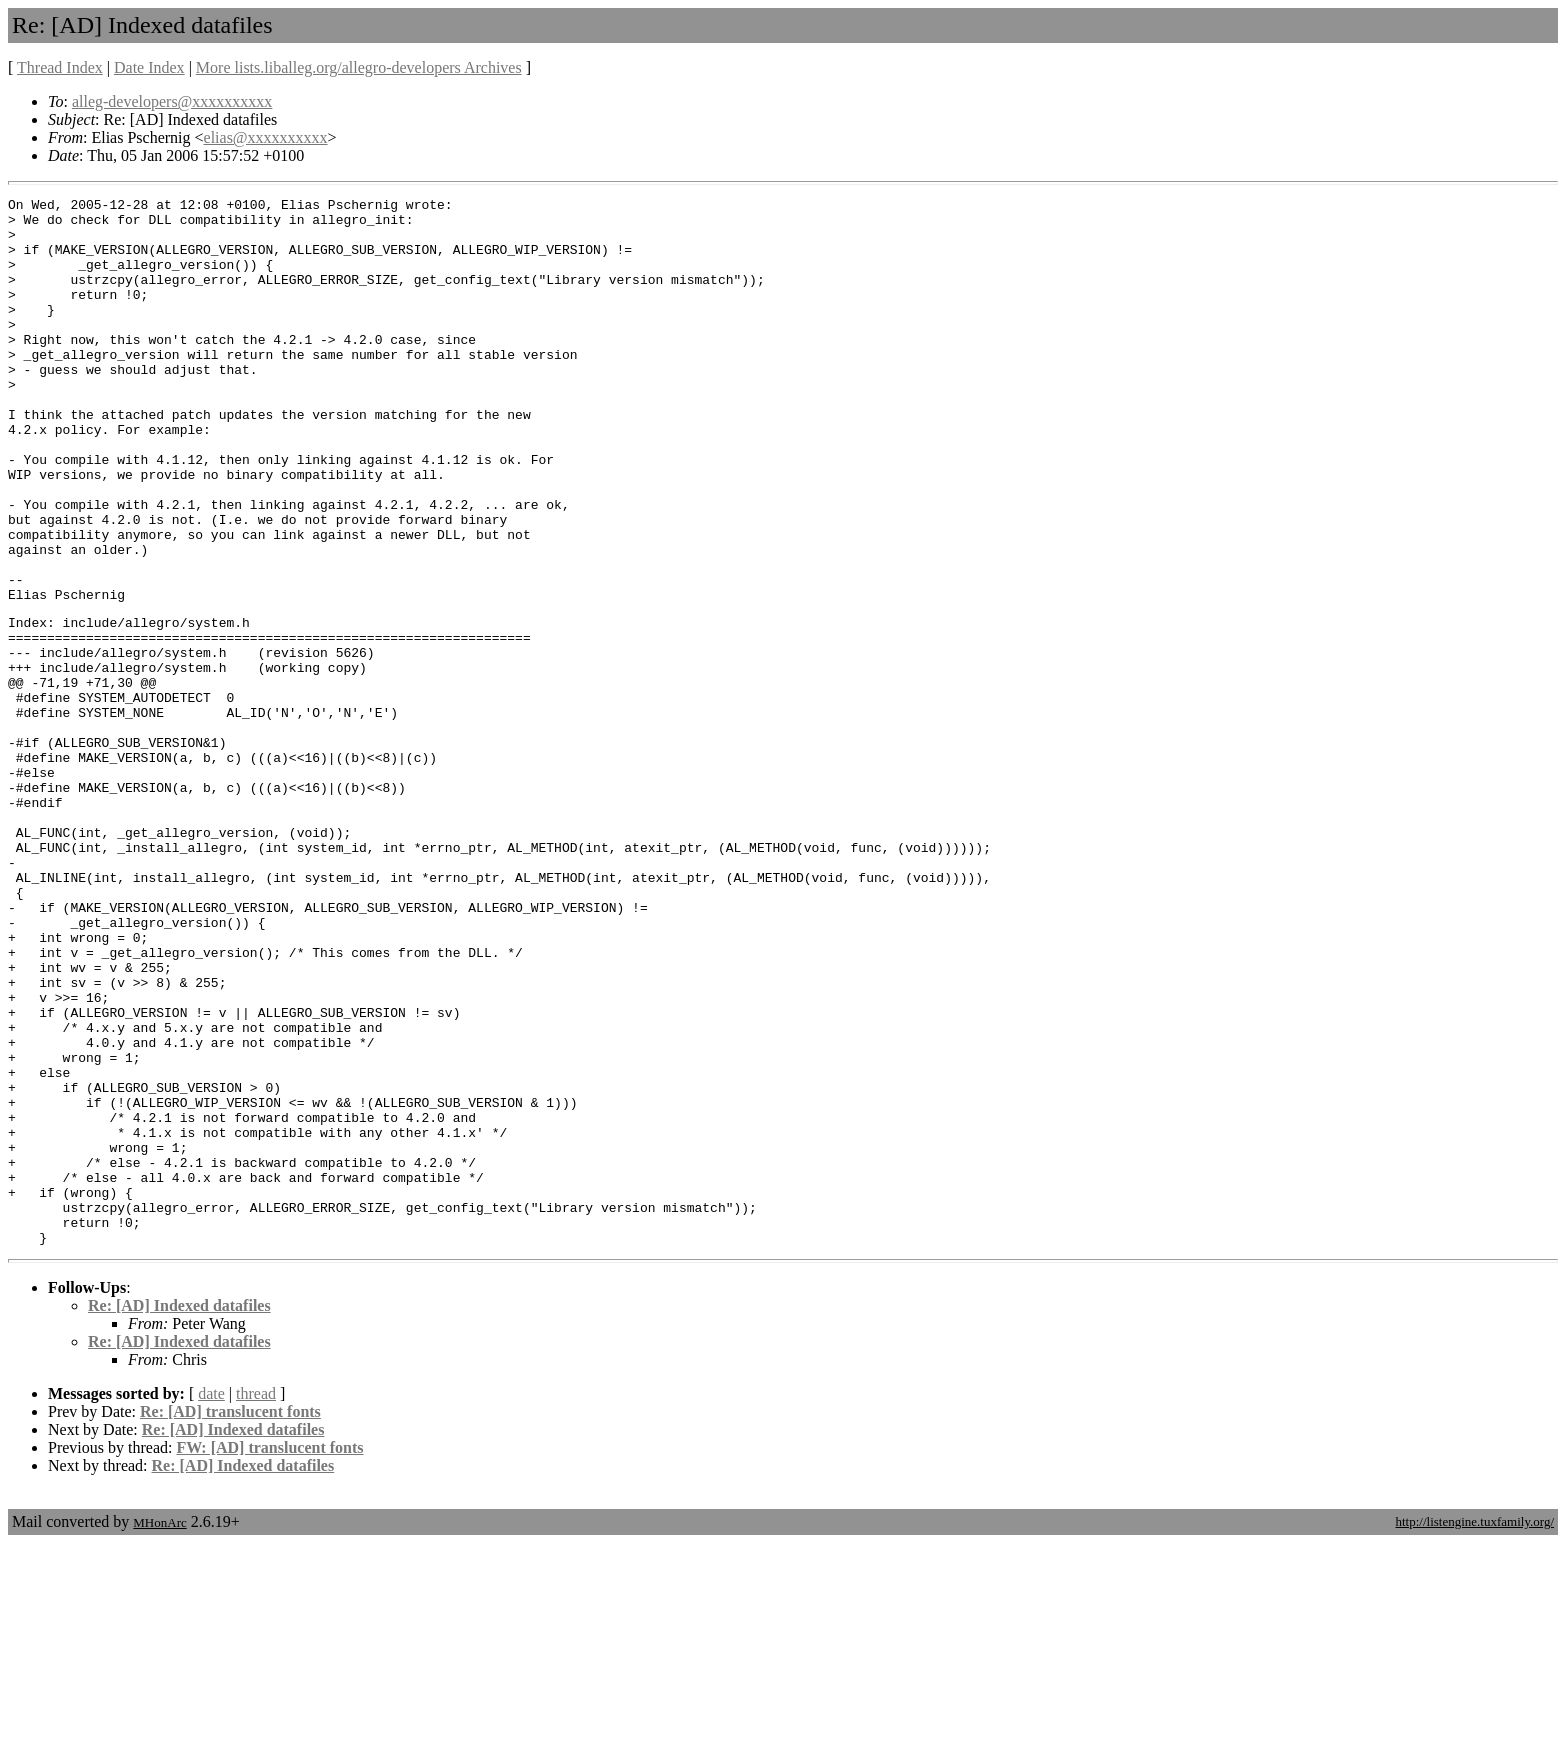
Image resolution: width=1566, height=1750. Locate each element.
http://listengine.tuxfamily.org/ (1474, 1728)
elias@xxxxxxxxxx (266, 137)
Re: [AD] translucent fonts (230, 1618)
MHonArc (159, 1729)
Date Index (149, 67)
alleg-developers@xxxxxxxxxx (172, 101)
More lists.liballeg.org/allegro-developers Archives (359, 67)
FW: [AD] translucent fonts (269, 1654)
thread (256, 1600)
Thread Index (60, 67)
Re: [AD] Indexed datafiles (179, 1512)
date (211, 1600)
